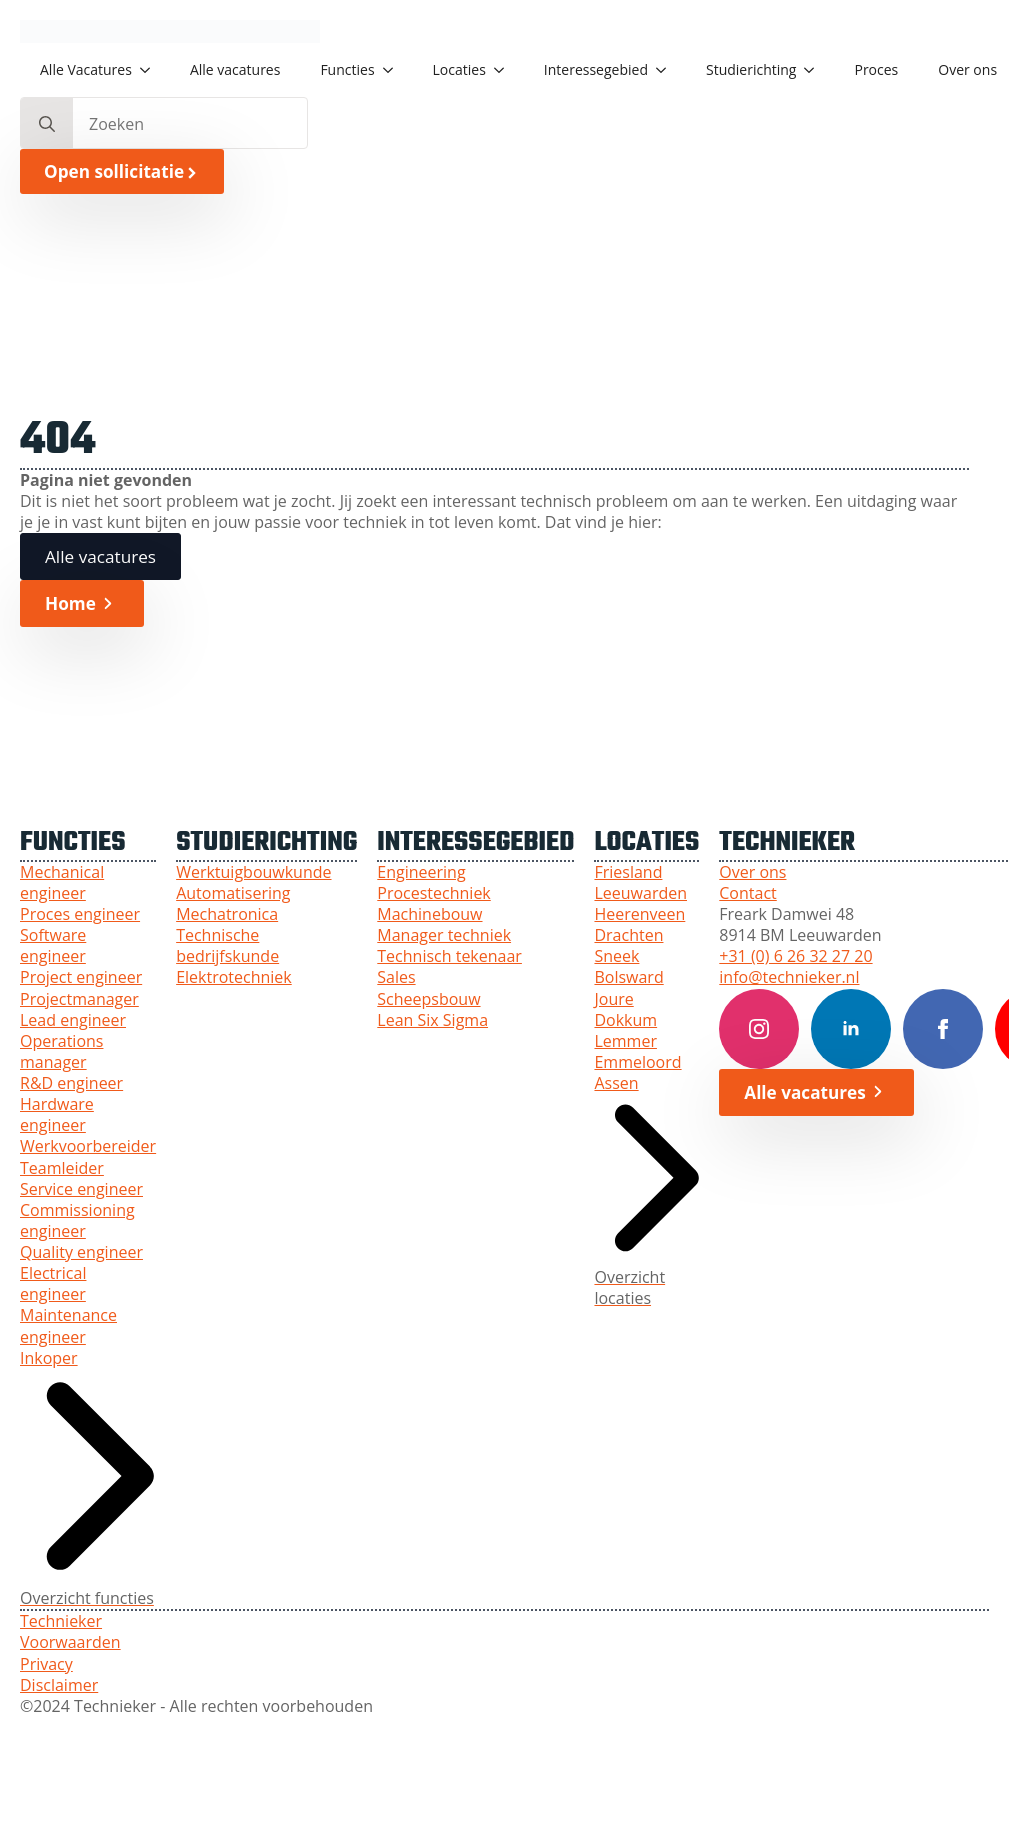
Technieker (61, 1621)
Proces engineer (80, 914)
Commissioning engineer (77, 1221)
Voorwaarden (70, 1642)
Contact (747, 893)
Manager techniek (444, 935)
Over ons (752, 872)
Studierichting (751, 69)
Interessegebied (596, 69)
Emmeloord (637, 1062)
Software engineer (53, 946)
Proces (876, 69)
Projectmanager (79, 999)
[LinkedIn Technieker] (851, 1029)
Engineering (421, 872)
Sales (396, 977)
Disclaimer (59, 1685)
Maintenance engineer (68, 1326)
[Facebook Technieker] (943, 1029)
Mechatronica (227, 914)
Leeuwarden (640, 893)
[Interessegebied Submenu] (667, 70)
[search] (47, 124)
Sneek (616, 956)
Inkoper (49, 1358)
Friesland (628, 872)
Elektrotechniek (234, 977)
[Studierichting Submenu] (815, 70)
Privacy (46, 1664)
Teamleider (62, 1168)
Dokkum (625, 1020)
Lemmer (625, 1041)
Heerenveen (639, 914)
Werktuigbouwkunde (253, 872)
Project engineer (81, 977)
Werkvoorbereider (88, 1146)
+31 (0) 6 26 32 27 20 (795, 956)
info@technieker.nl (789, 977)
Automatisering (233, 893)
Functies (347, 69)
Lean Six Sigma (432, 1020)
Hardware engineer (57, 1115)
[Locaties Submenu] (505, 70)
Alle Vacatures (86, 69)
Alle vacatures (235, 69)
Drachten (628, 935)
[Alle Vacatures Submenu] (151, 70)
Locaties (459, 69)
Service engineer (81, 1189)
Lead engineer (73, 1020)
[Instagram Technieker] (759, 1029)
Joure (613, 999)
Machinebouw (429, 914)
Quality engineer (81, 1252)
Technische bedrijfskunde (227, 946)
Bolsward (628, 977)
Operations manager (61, 1052)
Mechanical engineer (62, 883)
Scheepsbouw (428, 999)
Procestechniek (433, 893)
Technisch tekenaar (449, 956)
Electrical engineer (53, 1284)
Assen (616, 1083)
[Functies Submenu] (394, 70)
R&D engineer (71, 1083)
